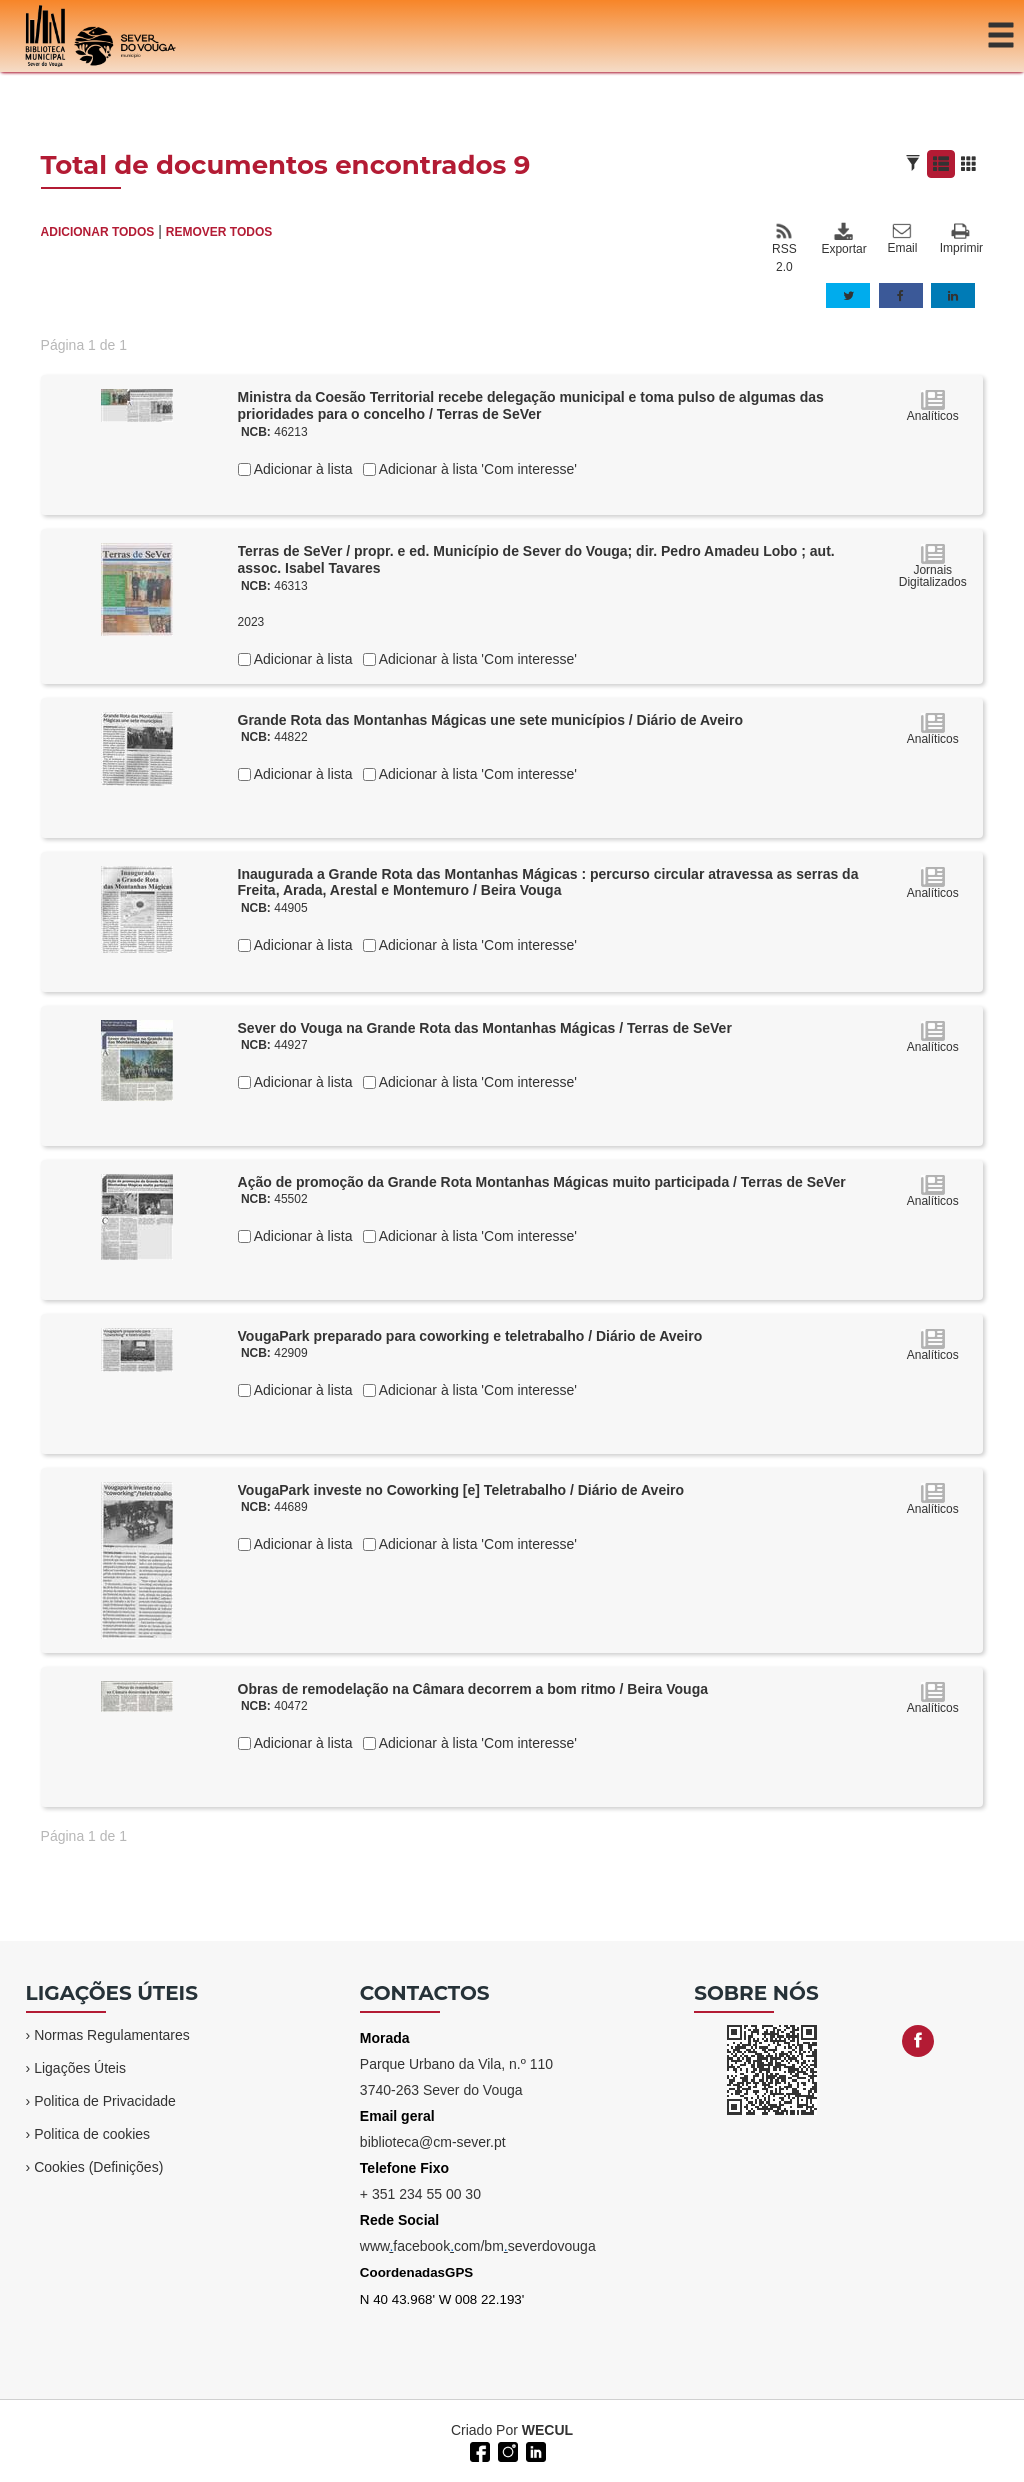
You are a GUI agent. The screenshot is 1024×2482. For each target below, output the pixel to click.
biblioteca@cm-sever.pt (433, 2142)
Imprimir (961, 239)
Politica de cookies (92, 2134)
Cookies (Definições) (98, 2167)
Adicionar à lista (302, 469)
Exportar (843, 239)
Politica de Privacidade (105, 2101)
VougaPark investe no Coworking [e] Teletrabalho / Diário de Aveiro (461, 1490)
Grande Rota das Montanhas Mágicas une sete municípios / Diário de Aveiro (490, 720)
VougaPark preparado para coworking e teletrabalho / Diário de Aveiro (470, 1336)
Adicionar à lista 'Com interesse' (476, 469)
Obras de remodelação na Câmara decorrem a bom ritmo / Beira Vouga (473, 1689)
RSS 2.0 (784, 248)
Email (902, 239)
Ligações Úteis (80, 2068)
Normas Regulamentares (112, 2035)
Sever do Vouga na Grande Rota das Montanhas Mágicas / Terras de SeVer (485, 1028)
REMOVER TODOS (219, 232)
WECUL (547, 2430)
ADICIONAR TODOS (98, 232)
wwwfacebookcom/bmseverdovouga (478, 2246)
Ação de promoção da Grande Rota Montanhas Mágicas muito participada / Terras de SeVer (542, 1182)
